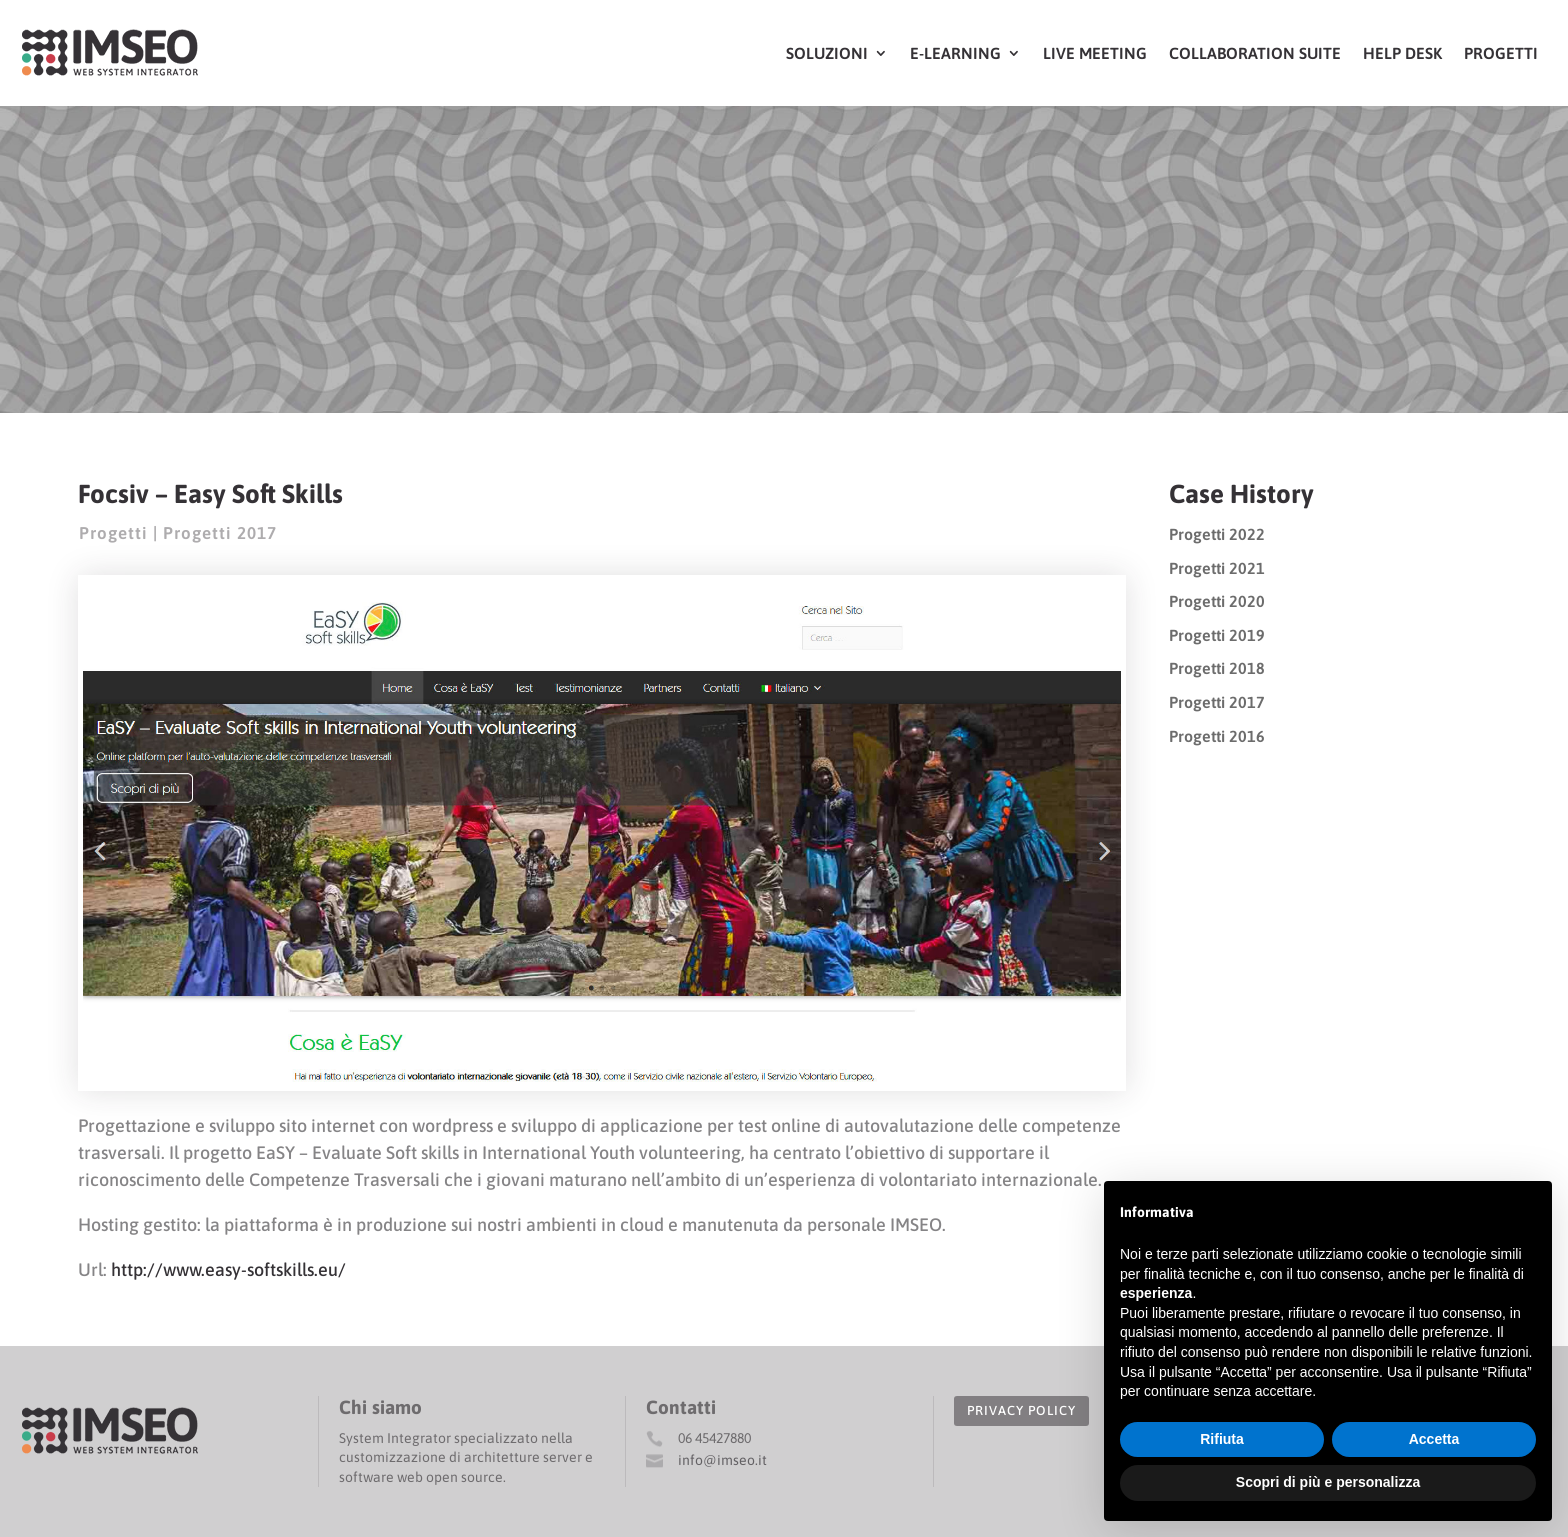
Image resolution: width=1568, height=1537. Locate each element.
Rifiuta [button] (1222, 1439)
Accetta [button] (1434, 1439)
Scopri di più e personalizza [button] (1328, 1482)
